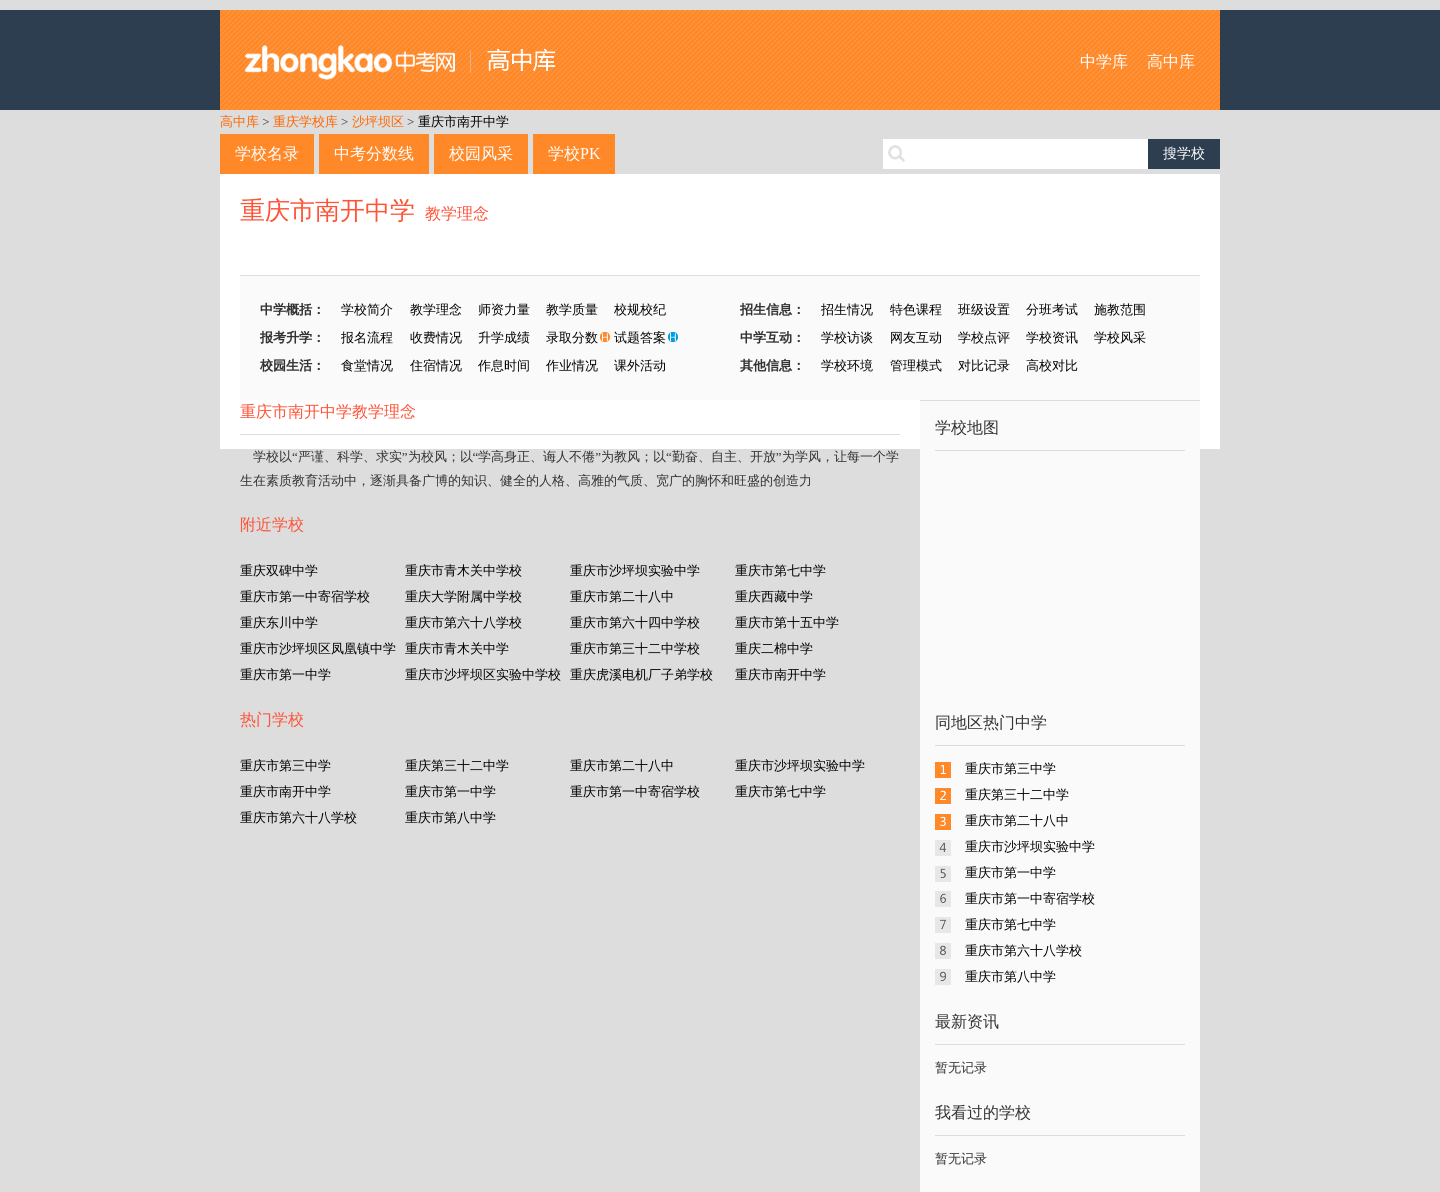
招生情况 (847, 309)
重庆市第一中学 (285, 674)
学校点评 (984, 337)
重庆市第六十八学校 (463, 622)
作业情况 (572, 365)
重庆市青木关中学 (457, 648)
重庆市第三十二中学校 (635, 648)
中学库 (1104, 61)
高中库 (1171, 61)
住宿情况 (436, 365)
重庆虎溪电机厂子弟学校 (641, 674)
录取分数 (572, 337)
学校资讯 (1052, 337)
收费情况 (436, 337)
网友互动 (916, 337)
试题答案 (640, 337)
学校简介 (367, 309)
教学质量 (572, 309)
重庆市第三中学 (285, 765)
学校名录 (267, 153)
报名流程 (367, 337)
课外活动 (640, 365)
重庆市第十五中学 (787, 622)
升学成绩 (504, 337)
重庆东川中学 (279, 622)
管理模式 (916, 365)
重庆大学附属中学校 (463, 596)
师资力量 (504, 309)
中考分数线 (374, 153)
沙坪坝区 (378, 121)
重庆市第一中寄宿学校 (305, 596)
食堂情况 (367, 365)
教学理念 (457, 213)
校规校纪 (640, 309)
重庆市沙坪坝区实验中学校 (483, 674)
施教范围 (1120, 309)
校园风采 (481, 153)
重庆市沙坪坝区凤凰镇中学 (318, 648)
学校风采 (1120, 337)
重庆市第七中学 (780, 570)
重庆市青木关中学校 (463, 570)
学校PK (574, 153)
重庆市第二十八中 (622, 596)
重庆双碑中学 (279, 570)
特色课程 (916, 309)
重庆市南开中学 (463, 121)
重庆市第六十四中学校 (635, 622)
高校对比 (1052, 365)
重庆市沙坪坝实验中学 (635, 570)
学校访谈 (847, 337)
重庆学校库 (305, 121)
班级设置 (984, 309)
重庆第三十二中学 (457, 765)
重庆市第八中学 (450, 817)
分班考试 (1052, 309)
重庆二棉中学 (774, 648)
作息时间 (504, 365)
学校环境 (847, 365)
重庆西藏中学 (774, 596)
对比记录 (984, 365)
